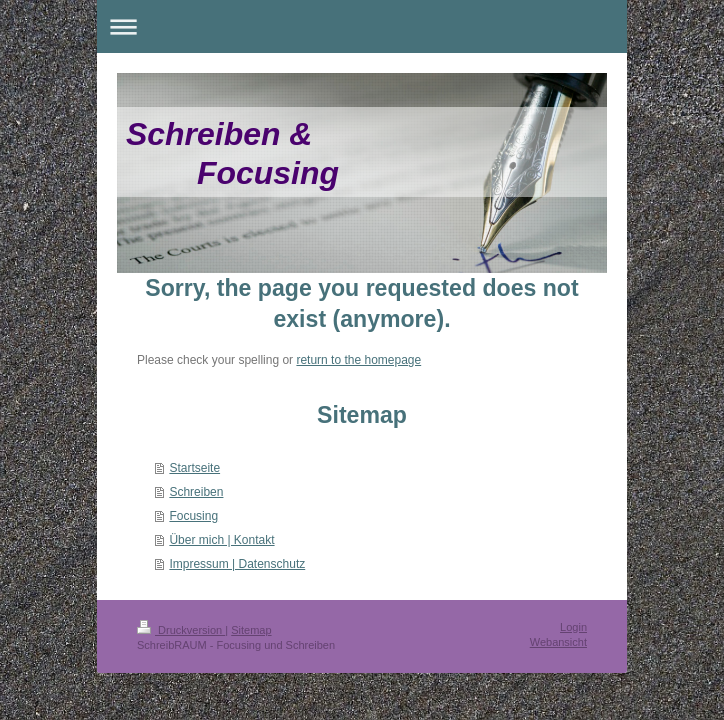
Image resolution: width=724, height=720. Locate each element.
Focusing (193, 516)
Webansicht (558, 642)
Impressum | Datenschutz (237, 564)
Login (573, 627)
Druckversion (181, 630)
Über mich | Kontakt (221, 540)
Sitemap (251, 630)
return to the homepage (358, 360)
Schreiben (196, 492)
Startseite (194, 468)
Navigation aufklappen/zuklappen (362, 26)
